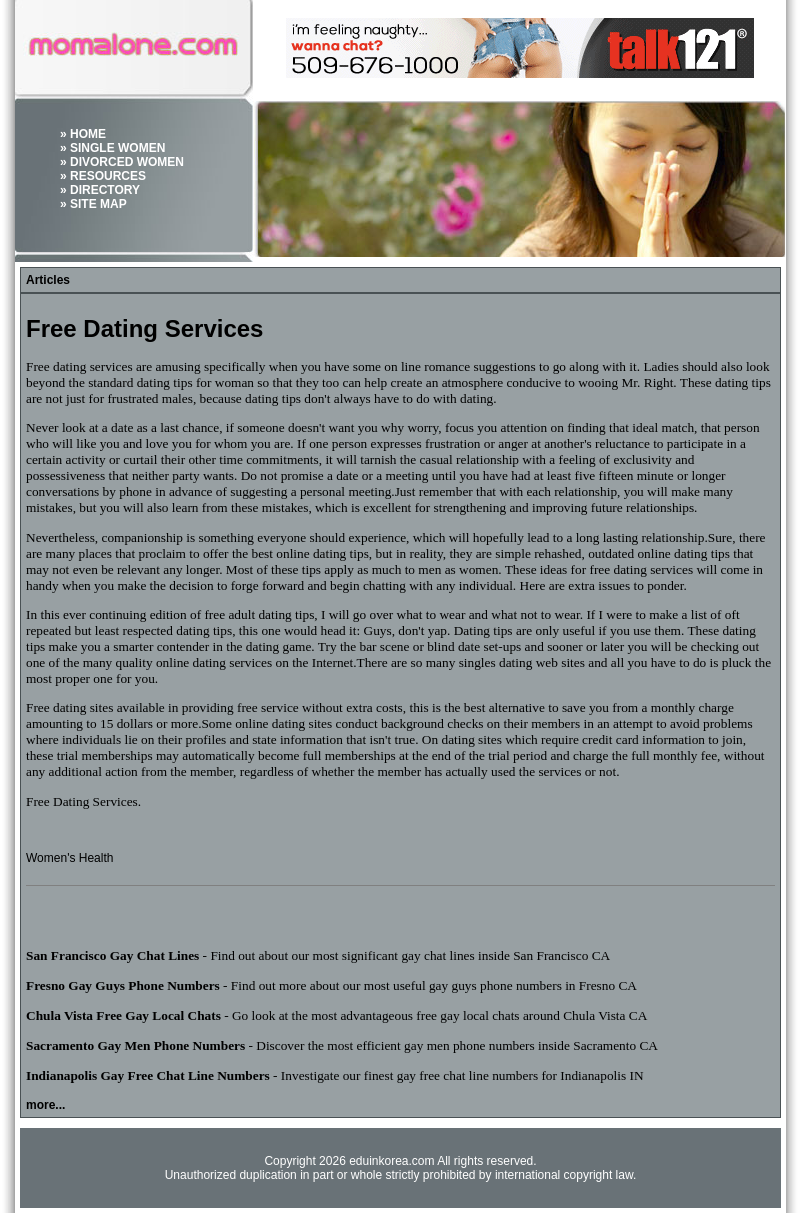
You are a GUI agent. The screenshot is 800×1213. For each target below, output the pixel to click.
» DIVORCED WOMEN (122, 162)
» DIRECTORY (100, 190)
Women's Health (69, 858)
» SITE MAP (93, 204)
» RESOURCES (103, 176)
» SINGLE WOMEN (112, 148)
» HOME (83, 134)
